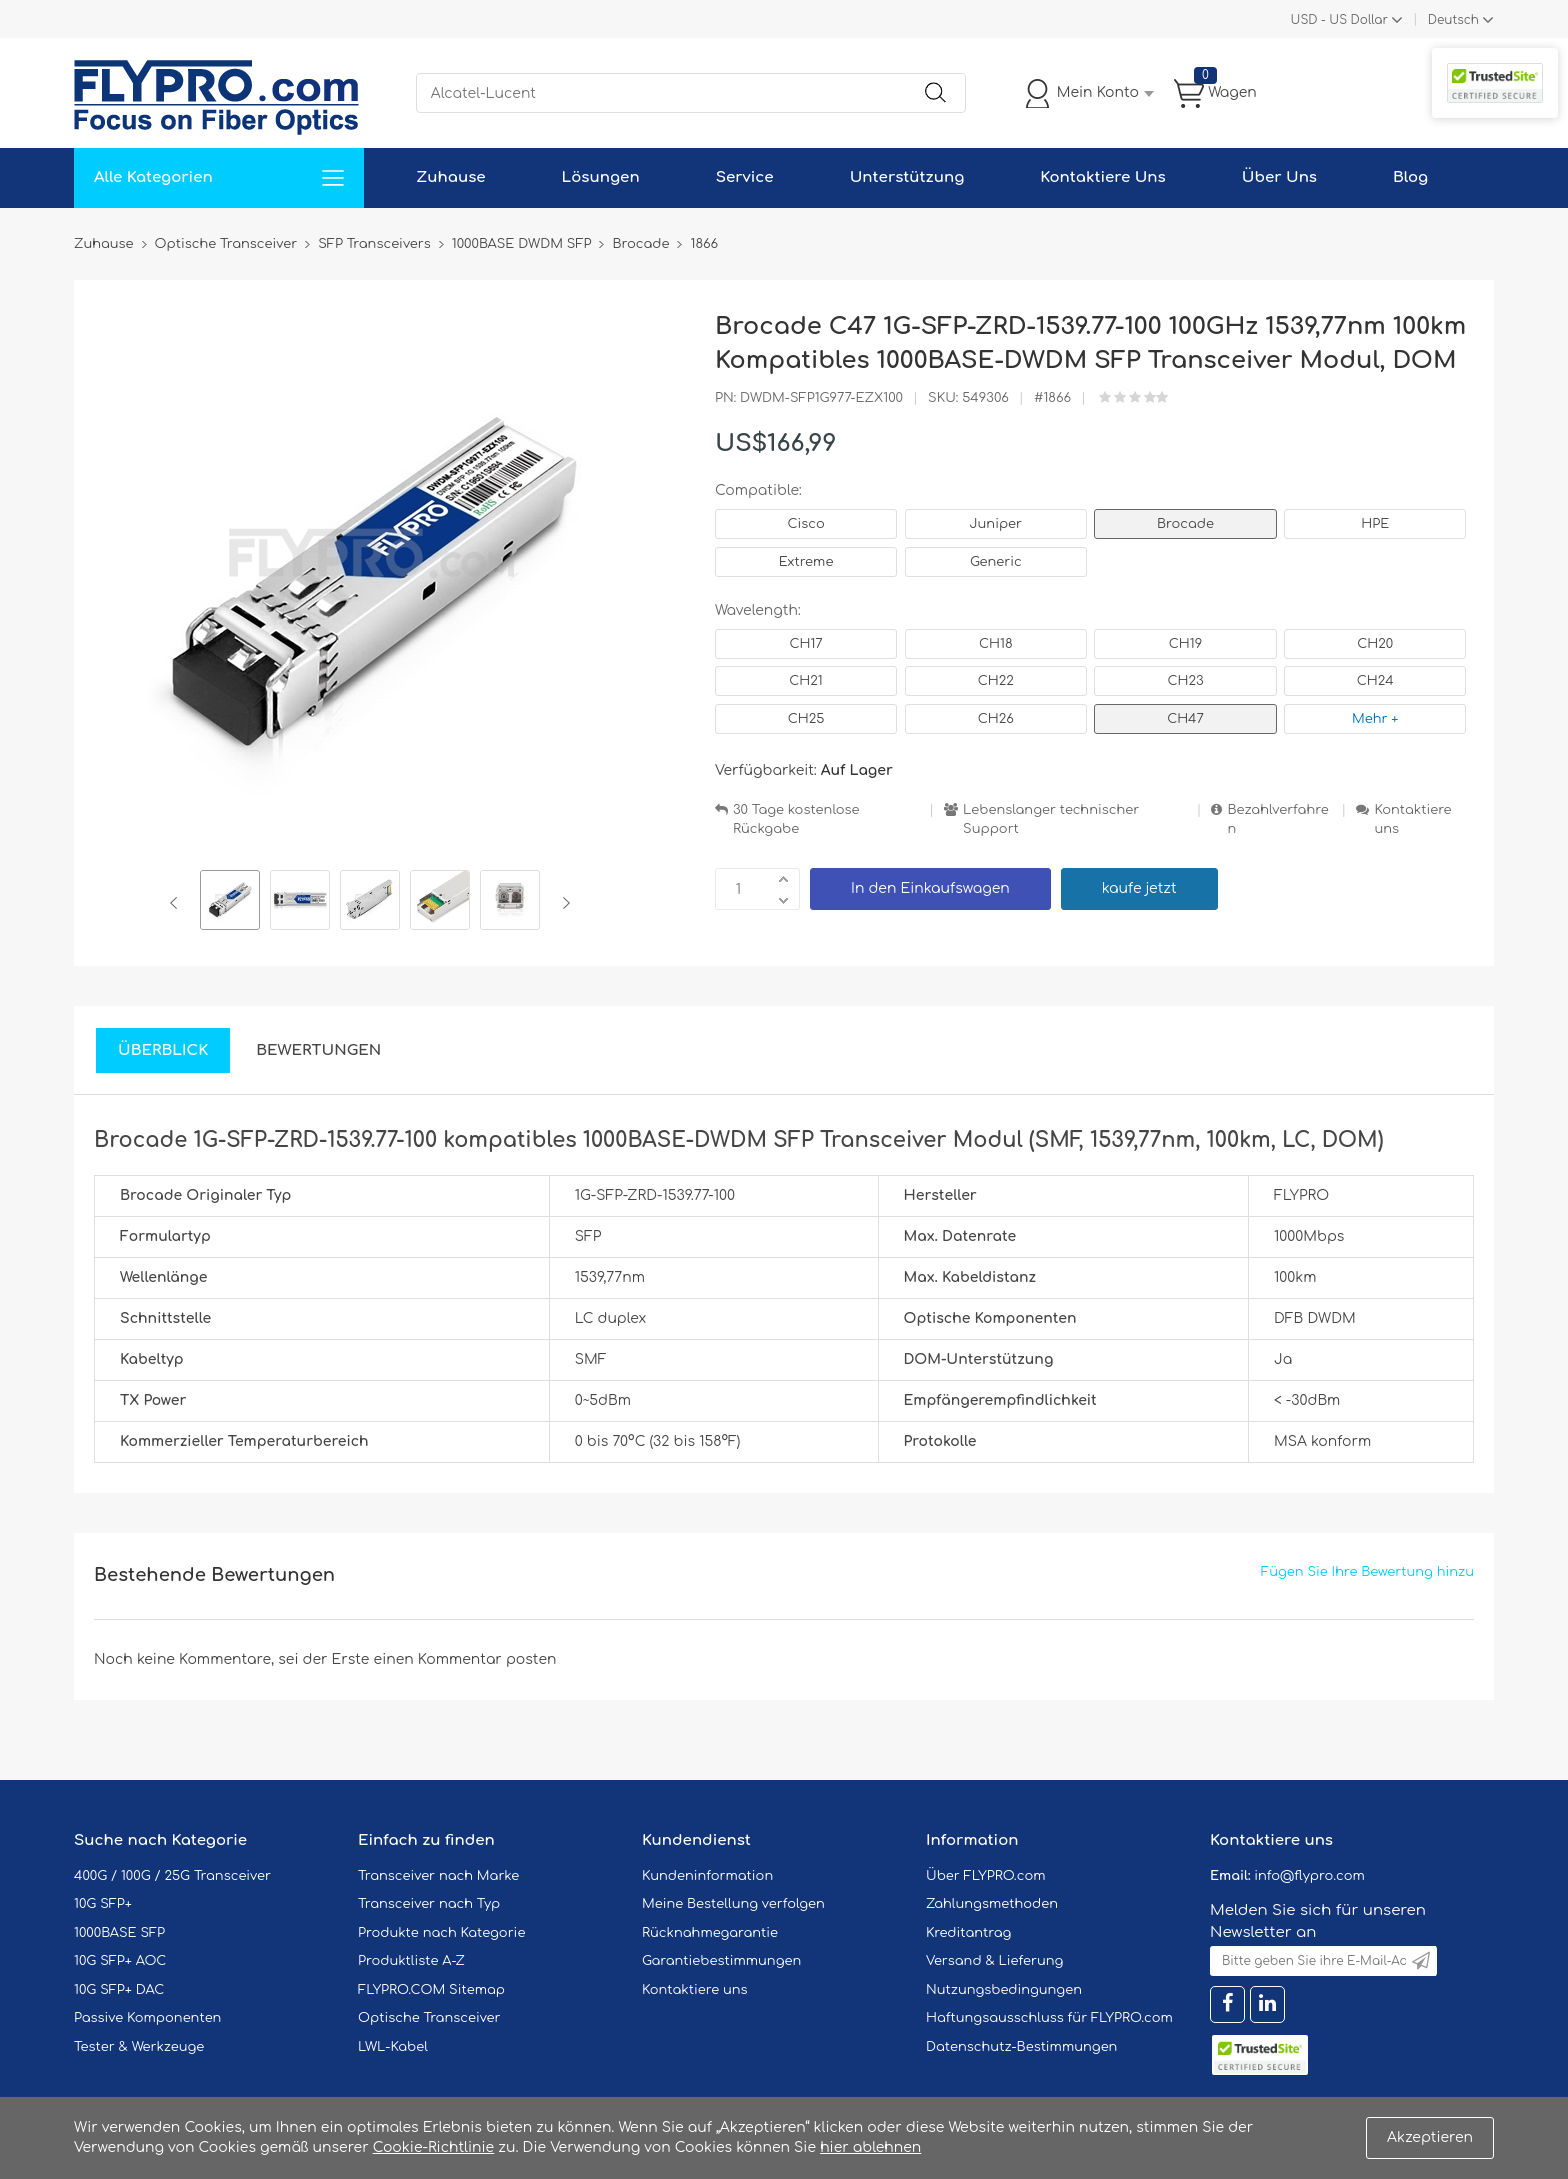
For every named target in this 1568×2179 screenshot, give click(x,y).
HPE (1375, 524)
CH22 (996, 681)
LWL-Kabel (393, 2047)
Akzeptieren (1430, 2137)
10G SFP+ (103, 1904)
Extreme (806, 562)
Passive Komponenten (147, 2018)
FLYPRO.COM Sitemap (431, 1990)
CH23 (1185, 681)
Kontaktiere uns (1412, 819)
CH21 (805, 681)
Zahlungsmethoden (992, 1904)
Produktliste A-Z (411, 1961)
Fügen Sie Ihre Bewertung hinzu (1367, 1572)
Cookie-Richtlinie (434, 2147)
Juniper (996, 524)
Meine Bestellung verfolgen (733, 1904)
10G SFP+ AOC (120, 1961)
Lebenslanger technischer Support (1051, 819)
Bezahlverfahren (1277, 819)
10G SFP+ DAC (119, 1990)
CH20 (1375, 644)
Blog (1410, 177)
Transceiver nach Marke (438, 1876)
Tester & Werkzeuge (139, 2047)
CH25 (806, 719)
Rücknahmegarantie (710, 1933)
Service (745, 177)
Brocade (1185, 524)
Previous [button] (177, 903)
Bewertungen (318, 1050)
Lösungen (601, 177)
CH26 (996, 719)
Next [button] (562, 903)
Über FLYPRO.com (986, 1876)
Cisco (805, 524)
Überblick (163, 1050)
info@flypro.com (1309, 1876)
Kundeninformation (707, 1876)
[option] (230, 903)
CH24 (1375, 681)
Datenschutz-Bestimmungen (1021, 2047)
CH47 (1185, 719)
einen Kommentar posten (465, 1659)
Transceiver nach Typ (429, 1904)
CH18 (996, 644)
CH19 (1185, 644)
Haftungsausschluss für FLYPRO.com (1049, 2018)
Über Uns (1279, 177)
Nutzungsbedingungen (1004, 1990)
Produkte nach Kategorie (441, 1933)
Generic (996, 562)
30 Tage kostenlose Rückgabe (796, 819)
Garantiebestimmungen (721, 1961)
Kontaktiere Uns (1102, 177)
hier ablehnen (870, 2147)
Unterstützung (907, 177)
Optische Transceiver (429, 2018)
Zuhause (450, 177)
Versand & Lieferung (994, 1961)
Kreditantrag (968, 1933)
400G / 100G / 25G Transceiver (172, 1876)
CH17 (805, 644)
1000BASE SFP (119, 1933)
